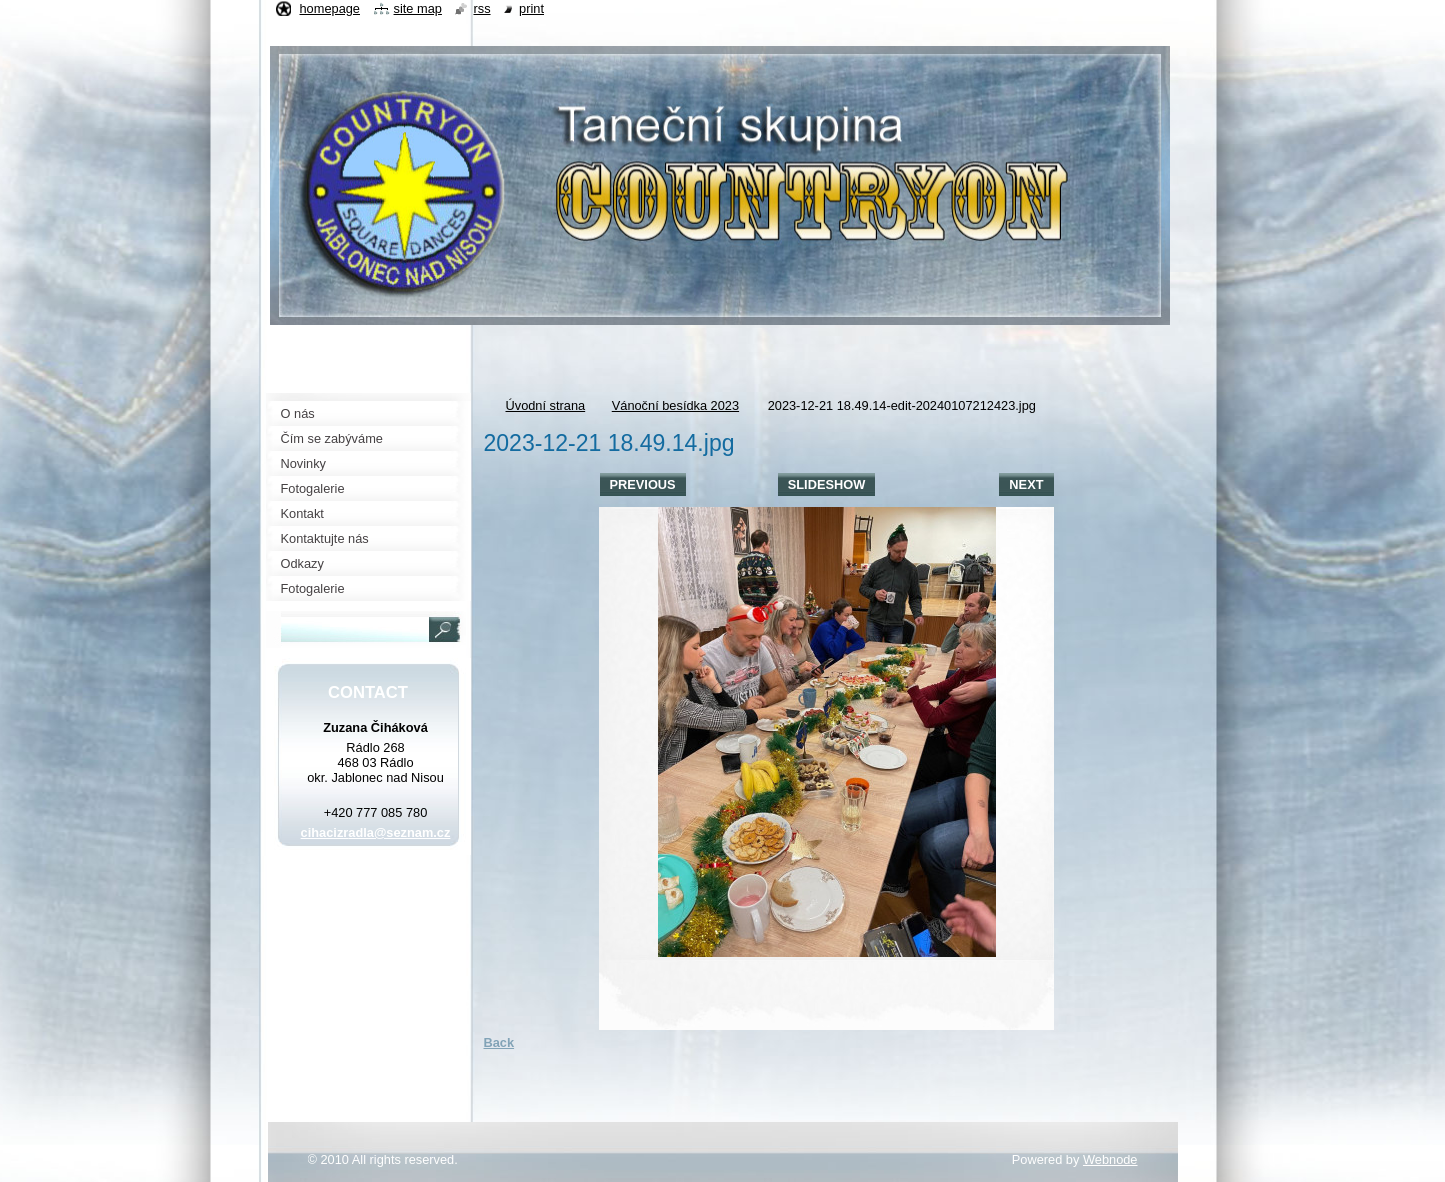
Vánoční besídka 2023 (675, 405)
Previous (643, 484)
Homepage (330, 8)
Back (499, 1042)
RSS (481, 8)
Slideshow (827, 484)
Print (531, 8)
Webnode (1110, 1159)
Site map (418, 8)
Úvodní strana (546, 405)
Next (1026, 484)
